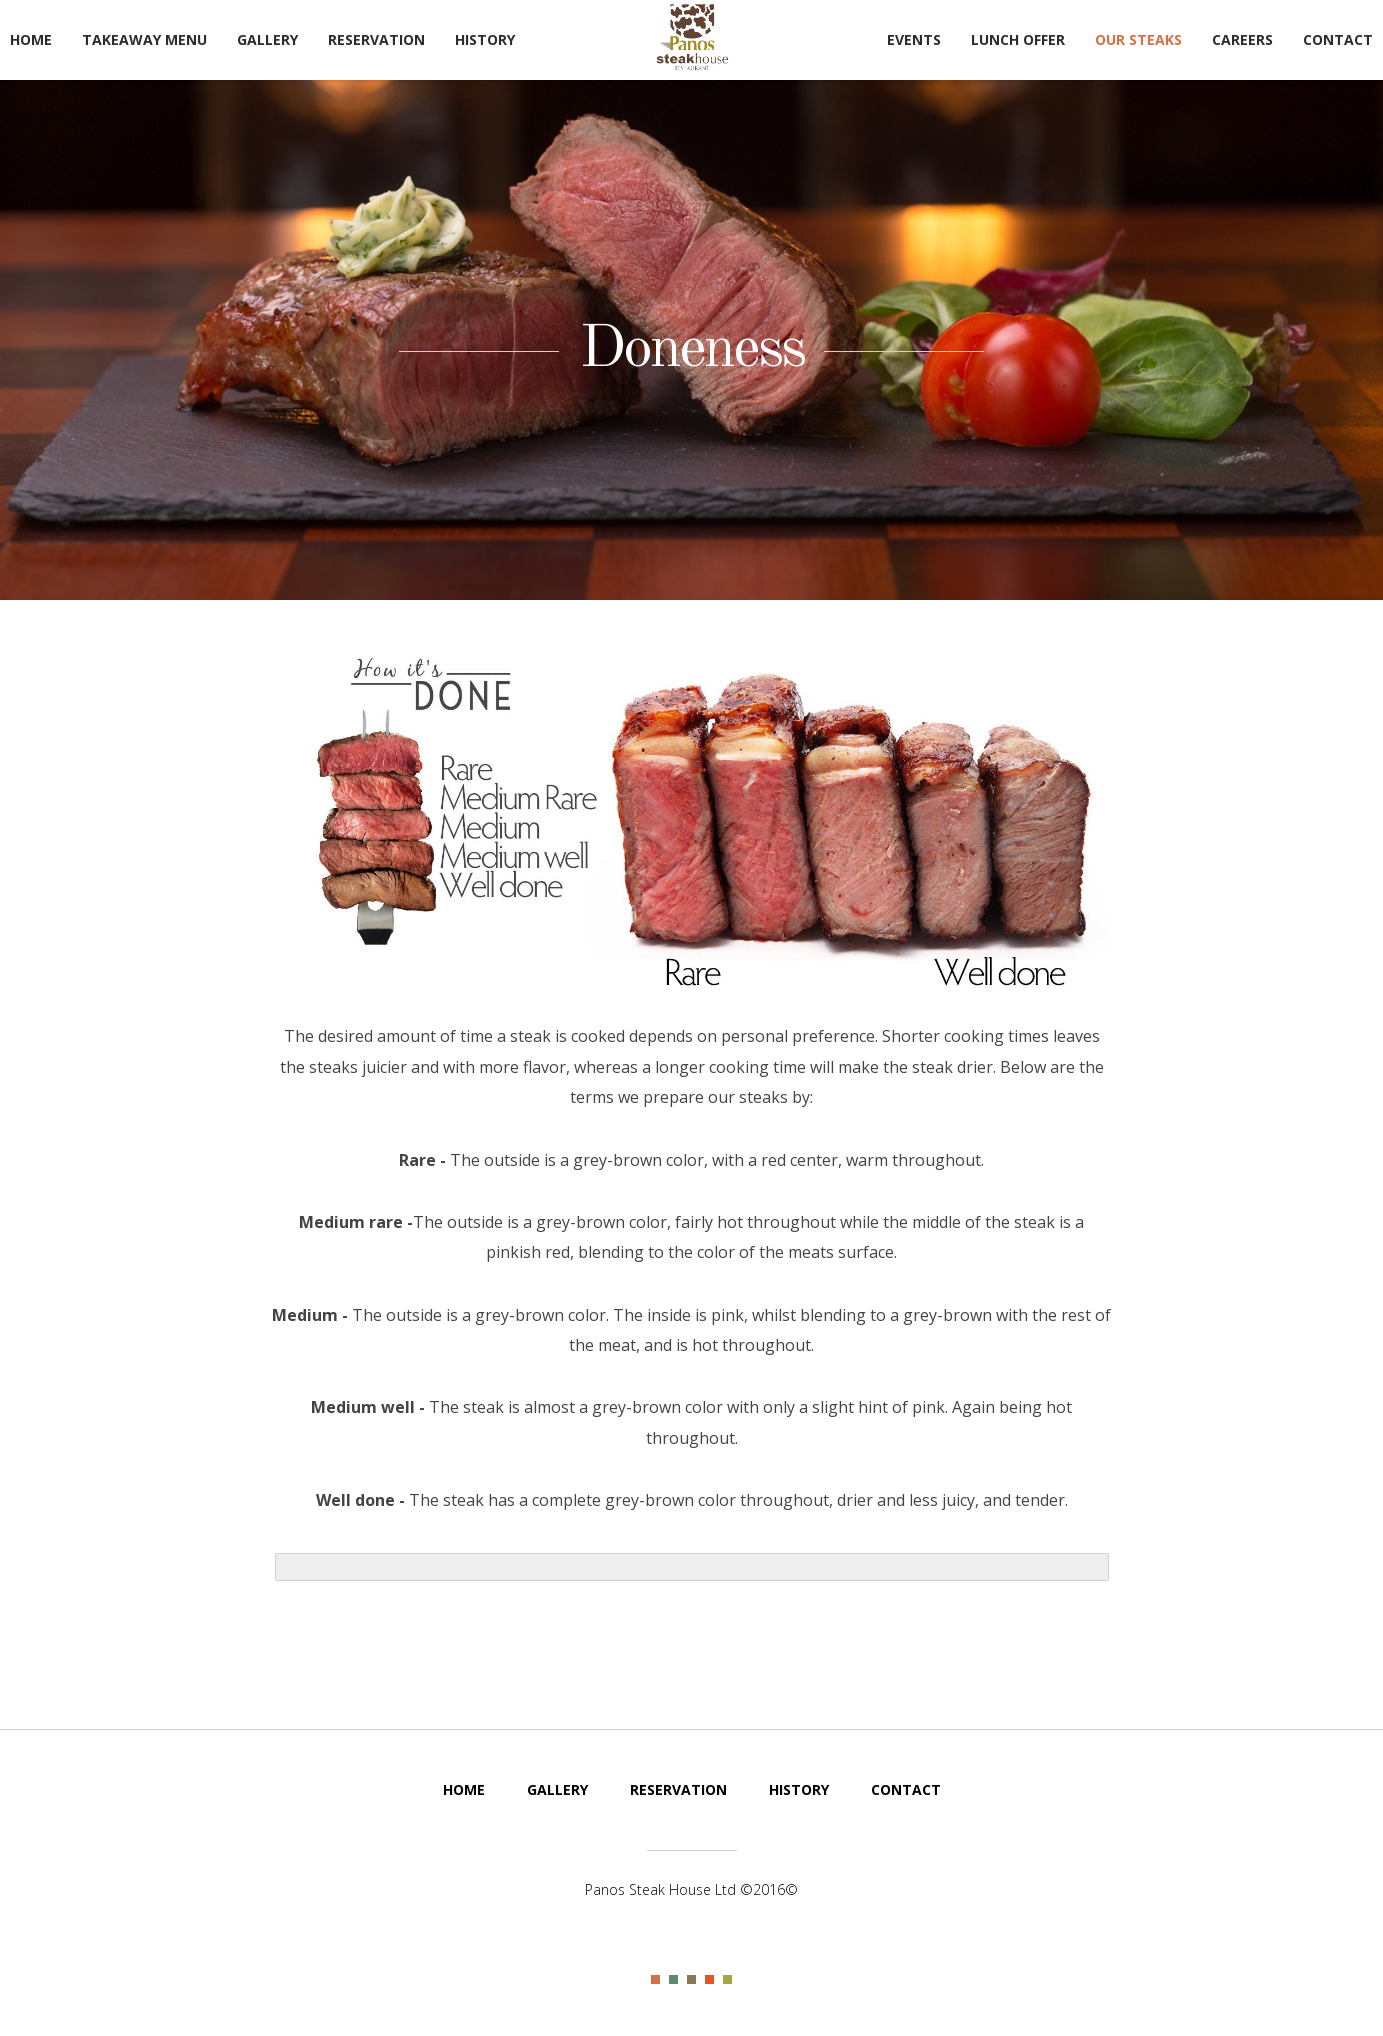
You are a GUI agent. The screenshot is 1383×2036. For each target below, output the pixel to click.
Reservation (376, 39)
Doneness (691, 350)
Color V (727, 1979)
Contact (1338, 39)
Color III (691, 1979)
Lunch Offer (1018, 39)
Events (914, 39)
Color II (673, 1979)
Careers (1242, 39)
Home (31, 39)
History (485, 39)
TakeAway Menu (144, 39)
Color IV (709, 1979)
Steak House (692, 38)
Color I (655, 1979)
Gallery (267, 39)
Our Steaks (1138, 39)
